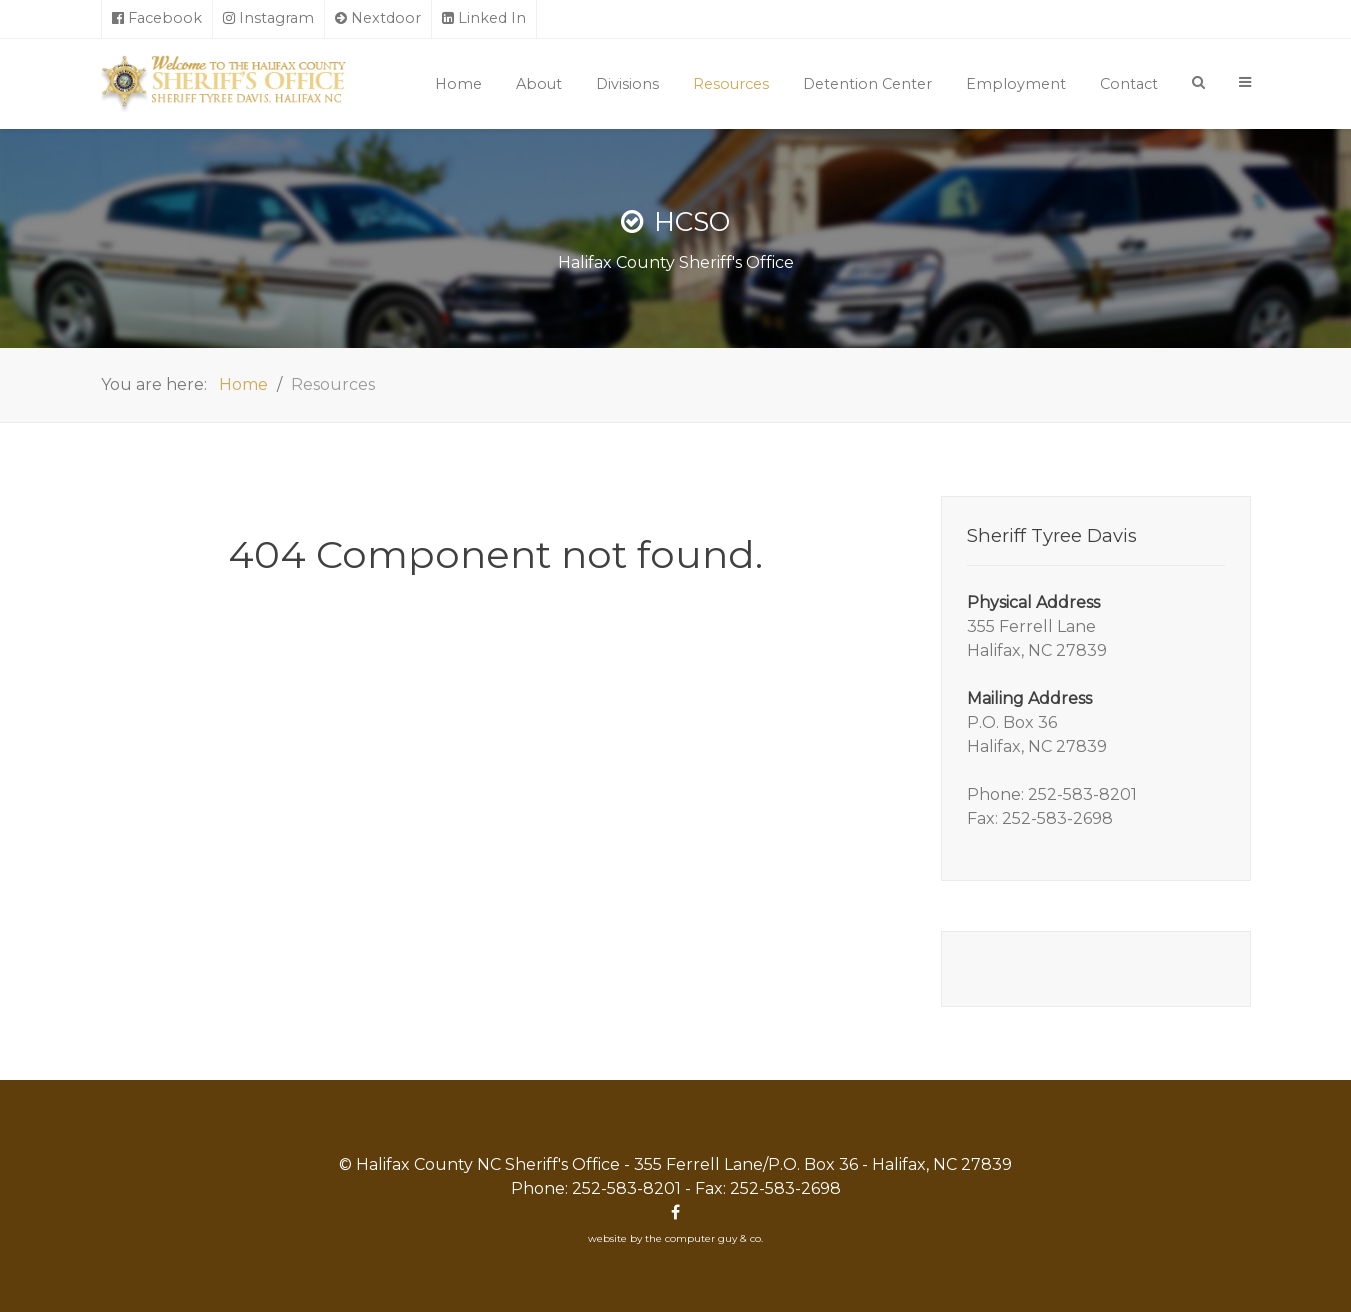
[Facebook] (157, 19)
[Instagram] (269, 19)
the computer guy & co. (704, 1238)
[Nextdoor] (378, 19)
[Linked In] (484, 19)
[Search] (1198, 82)
